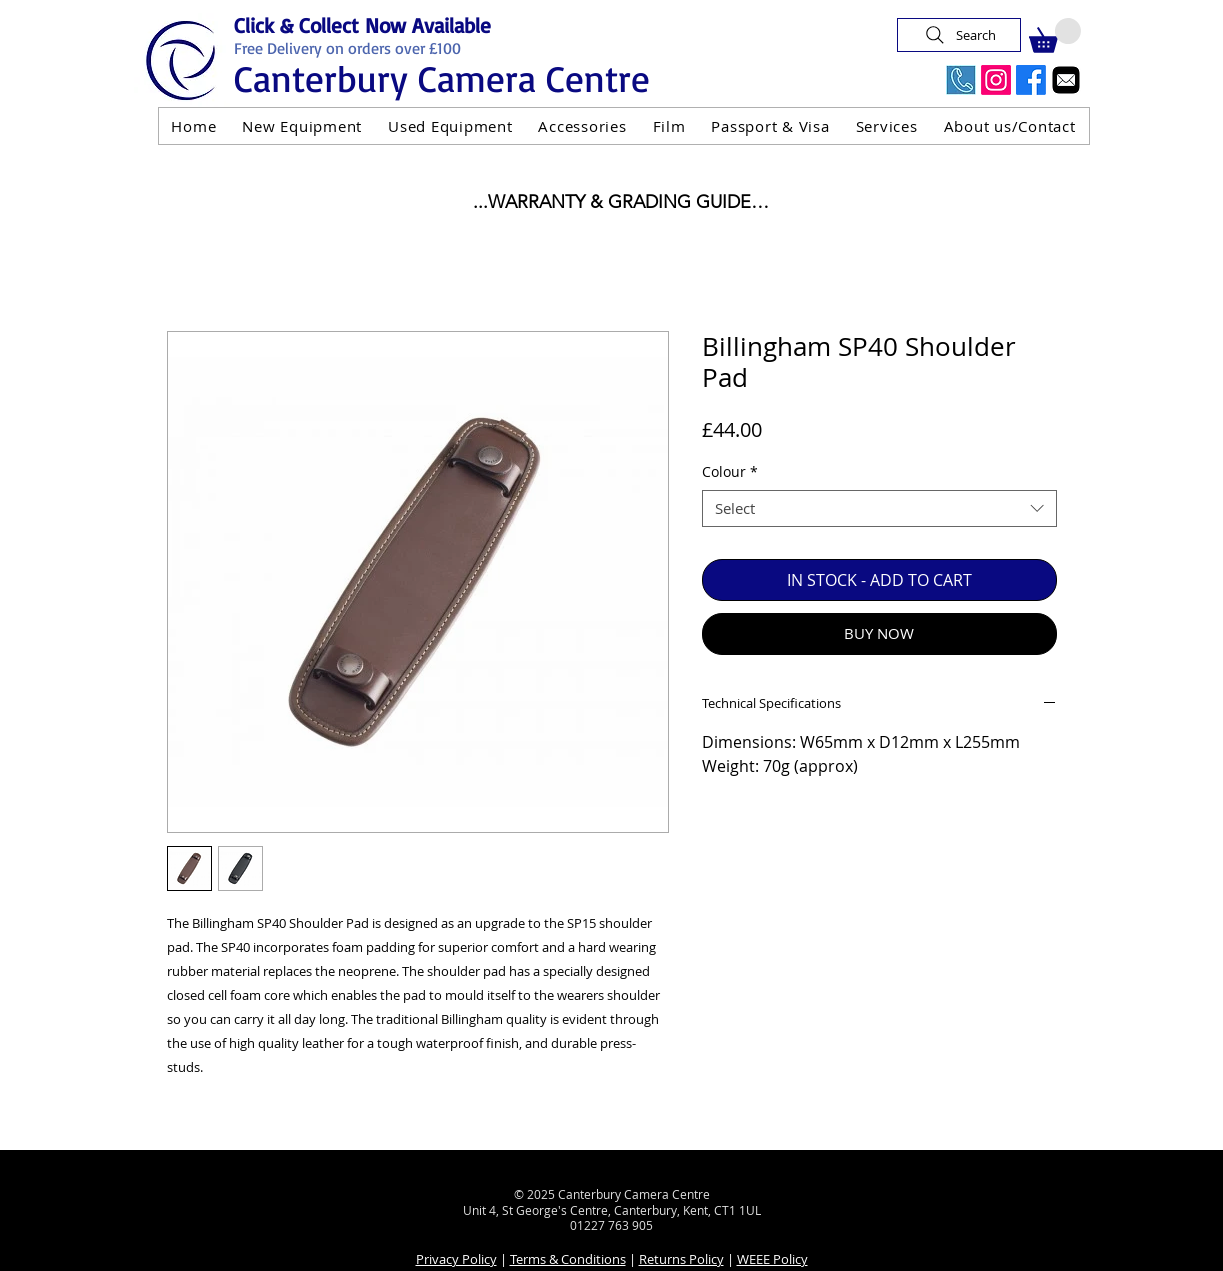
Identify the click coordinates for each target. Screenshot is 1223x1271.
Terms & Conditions (568, 1259)
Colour (730, 472)
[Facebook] (1031, 80)
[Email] (1066, 80)
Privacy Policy (456, 1259)
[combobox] (879, 509)
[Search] (959, 35)
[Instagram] (996, 80)
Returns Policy (681, 1259)
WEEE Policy (772, 1259)
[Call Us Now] (961, 80)
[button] (1055, 35)
